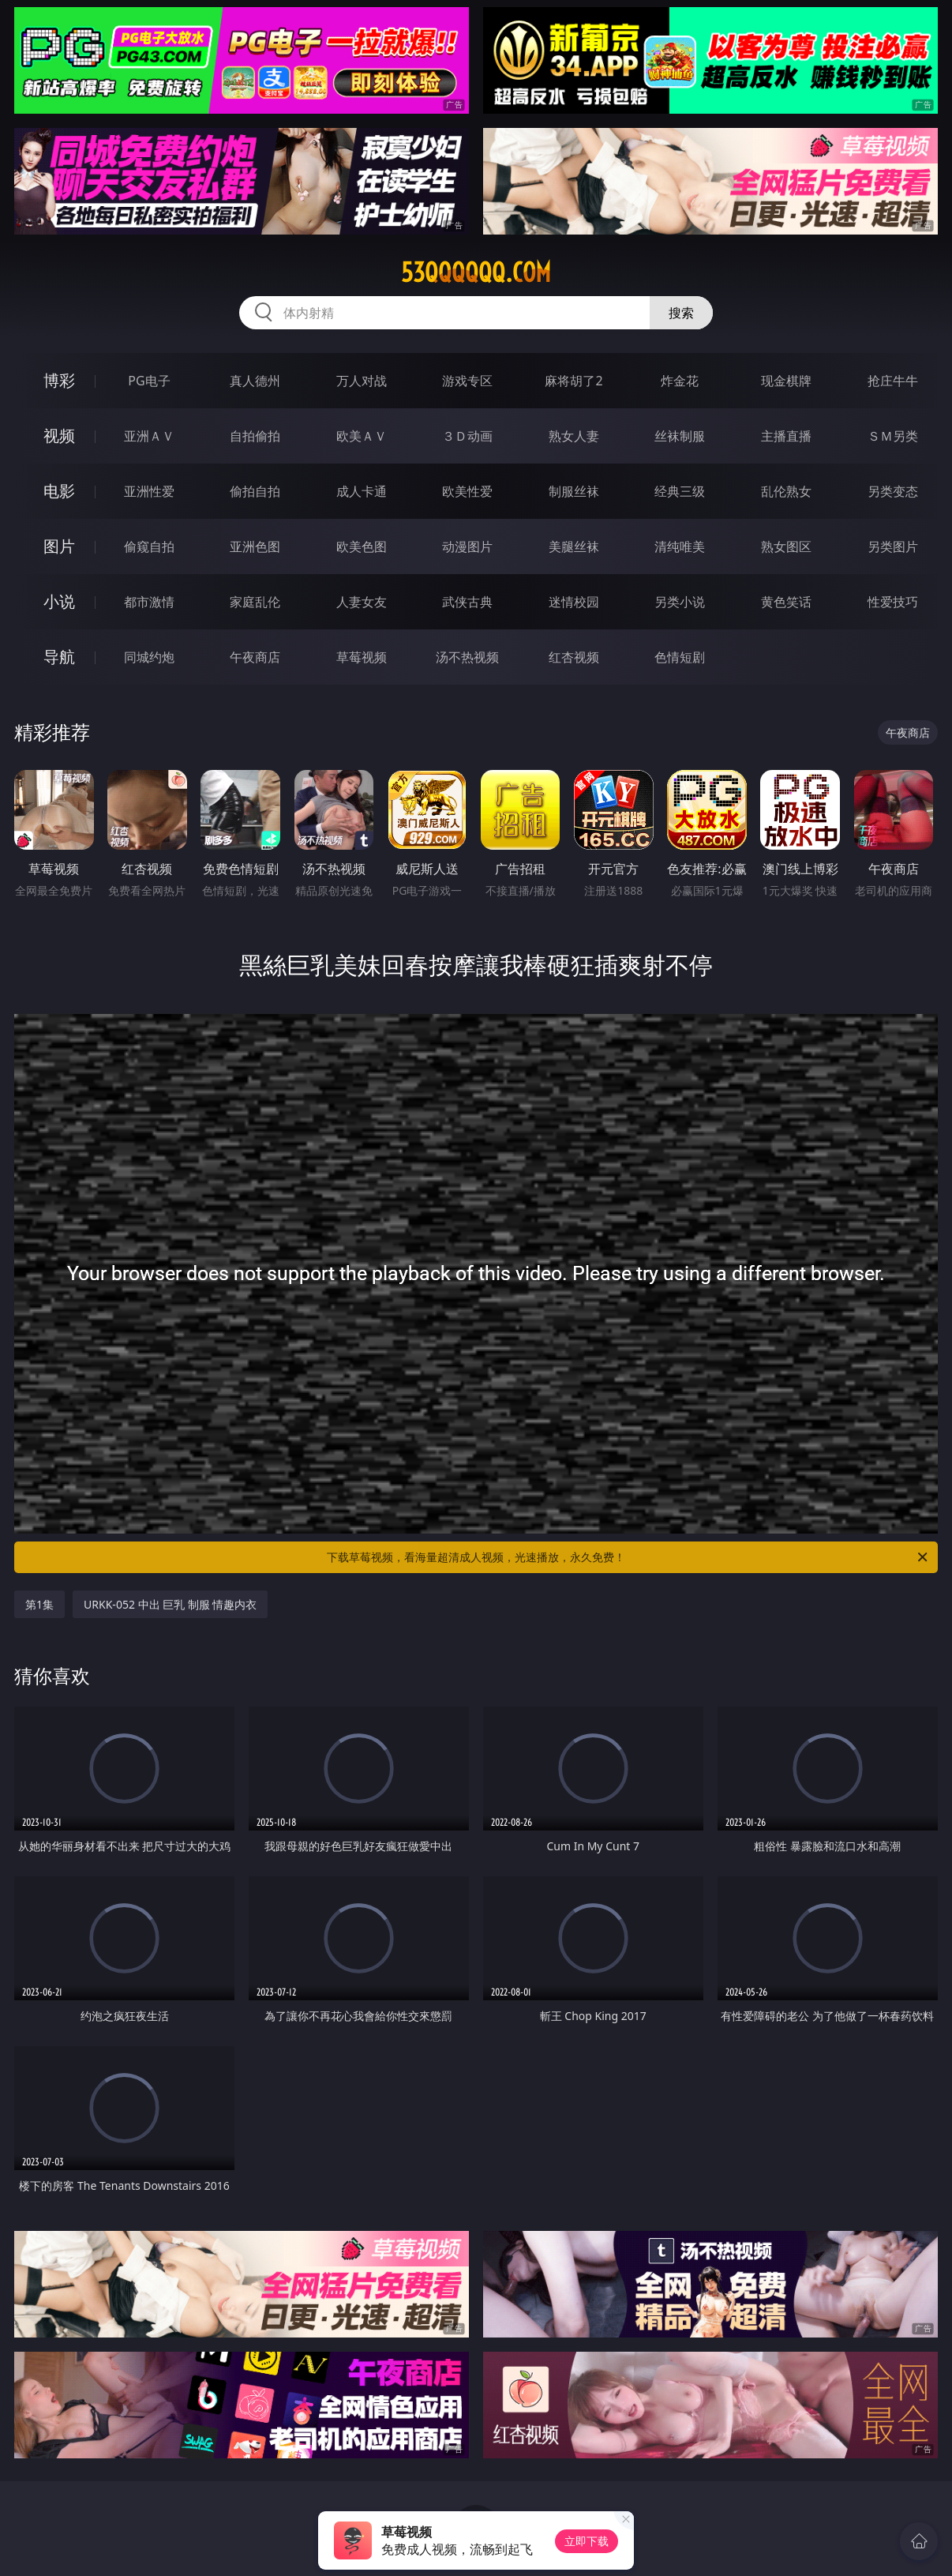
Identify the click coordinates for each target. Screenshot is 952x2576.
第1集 (39, 1604)
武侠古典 (467, 601)
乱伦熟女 (786, 491)
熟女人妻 (574, 436)
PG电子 (149, 380)
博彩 (59, 380)
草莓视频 (361, 657)
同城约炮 (149, 657)
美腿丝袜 (574, 546)
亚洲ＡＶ (149, 436)
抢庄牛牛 (893, 380)
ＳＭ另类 (893, 436)
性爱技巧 (893, 601)
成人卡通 (361, 491)
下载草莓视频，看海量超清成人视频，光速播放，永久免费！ (628, 1557)
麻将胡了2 (573, 380)
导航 (59, 656)
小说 (59, 601)
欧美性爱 (467, 491)
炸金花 (680, 380)
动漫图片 (467, 546)
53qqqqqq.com (476, 272)
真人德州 (255, 380)
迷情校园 (574, 601)
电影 (59, 490)
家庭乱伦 (255, 601)
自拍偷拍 (255, 436)
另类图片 (893, 546)
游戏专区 (467, 380)
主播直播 (786, 436)
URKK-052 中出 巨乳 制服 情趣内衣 (170, 1604)
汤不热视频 (467, 657)
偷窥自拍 (149, 546)
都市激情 (149, 601)
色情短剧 (679, 657)
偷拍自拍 (255, 491)
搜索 (681, 312)
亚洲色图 (255, 546)
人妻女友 (361, 601)
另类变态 (893, 491)
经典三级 (679, 491)
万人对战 (361, 380)
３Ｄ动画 (467, 436)
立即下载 (586, 2540)
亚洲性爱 (149, 491)
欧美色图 (361, 546)
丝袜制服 (679, 436)
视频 (59, 435)
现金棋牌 (786, 380)
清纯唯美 (679, 546)
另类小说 (679, 601)
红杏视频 (574, 657)
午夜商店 (255, 657)
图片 (59, 546)
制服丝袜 (574, 491)
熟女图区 (786, 546)
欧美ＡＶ (361, 436)
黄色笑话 (786, 601)
